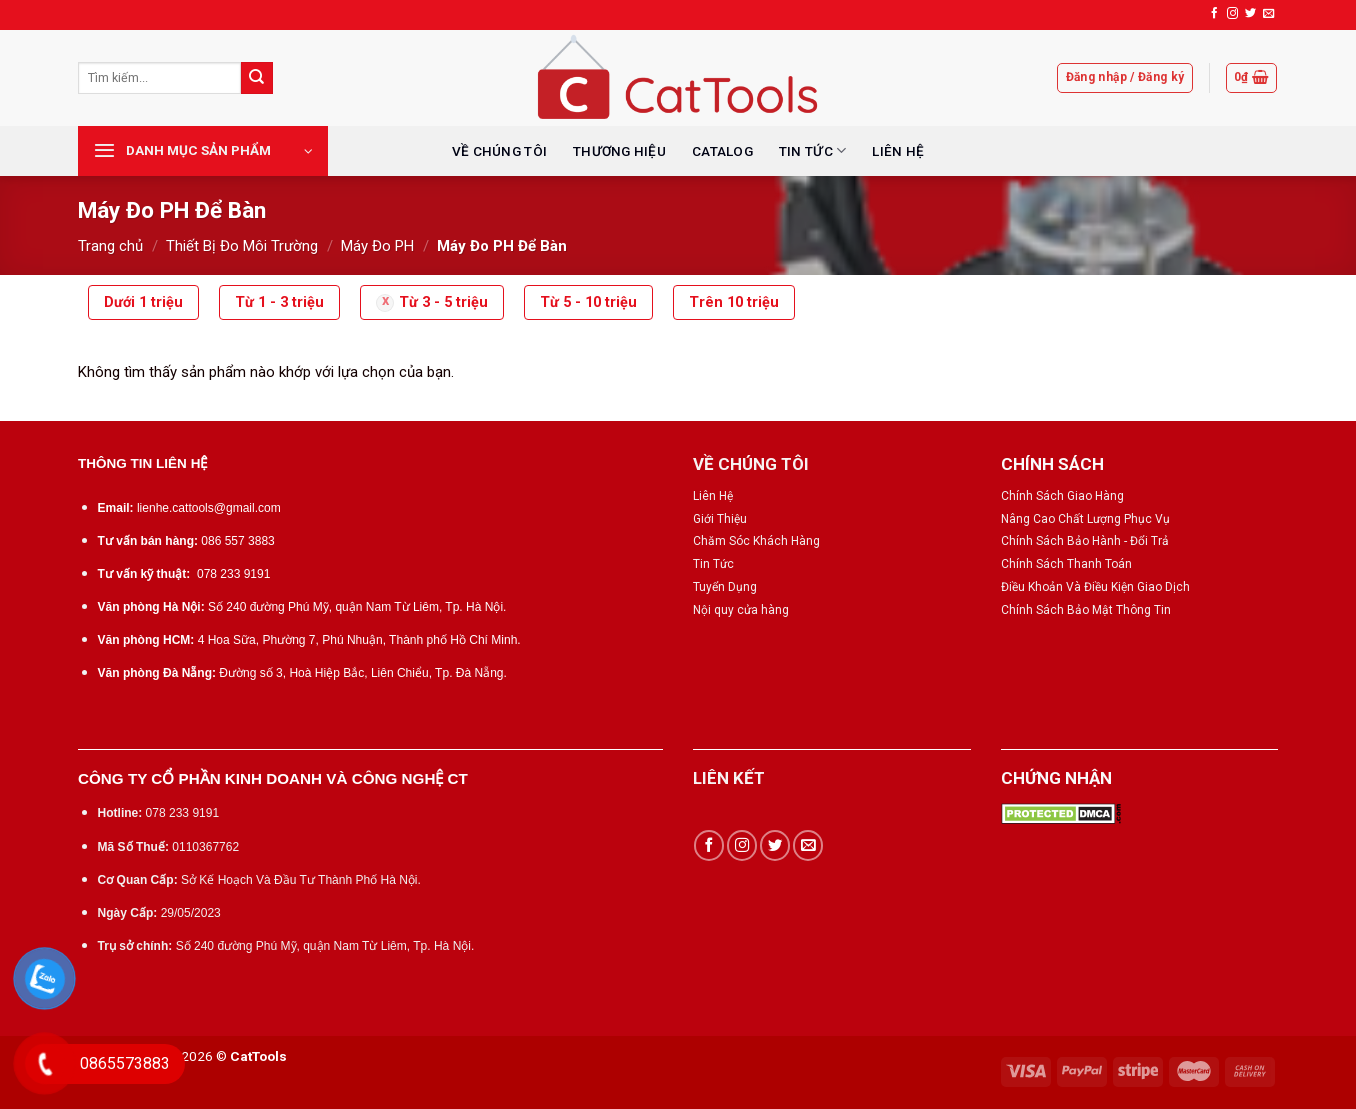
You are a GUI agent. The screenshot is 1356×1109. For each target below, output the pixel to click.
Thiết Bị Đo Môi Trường (242, 246)
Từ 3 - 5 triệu (443, 302)
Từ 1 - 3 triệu (279, 302)
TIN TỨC (812, 150)
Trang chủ (110, 246)
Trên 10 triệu (734, 302)
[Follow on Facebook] (1214, 14)
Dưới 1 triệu (143, 302)
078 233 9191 (233, 574)
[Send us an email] (1268, 14)
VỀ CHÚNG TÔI (499, 151)
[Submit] (257, 78)
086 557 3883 (237, 541)
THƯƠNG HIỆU (619, 151)
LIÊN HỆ (898, 151)
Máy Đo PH (377, 246)
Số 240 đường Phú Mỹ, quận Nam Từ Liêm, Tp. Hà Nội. (357, 607)
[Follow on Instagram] (1232, 14)
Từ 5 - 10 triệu (588, 302)
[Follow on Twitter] (1250, 14)
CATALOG (722, 151)
